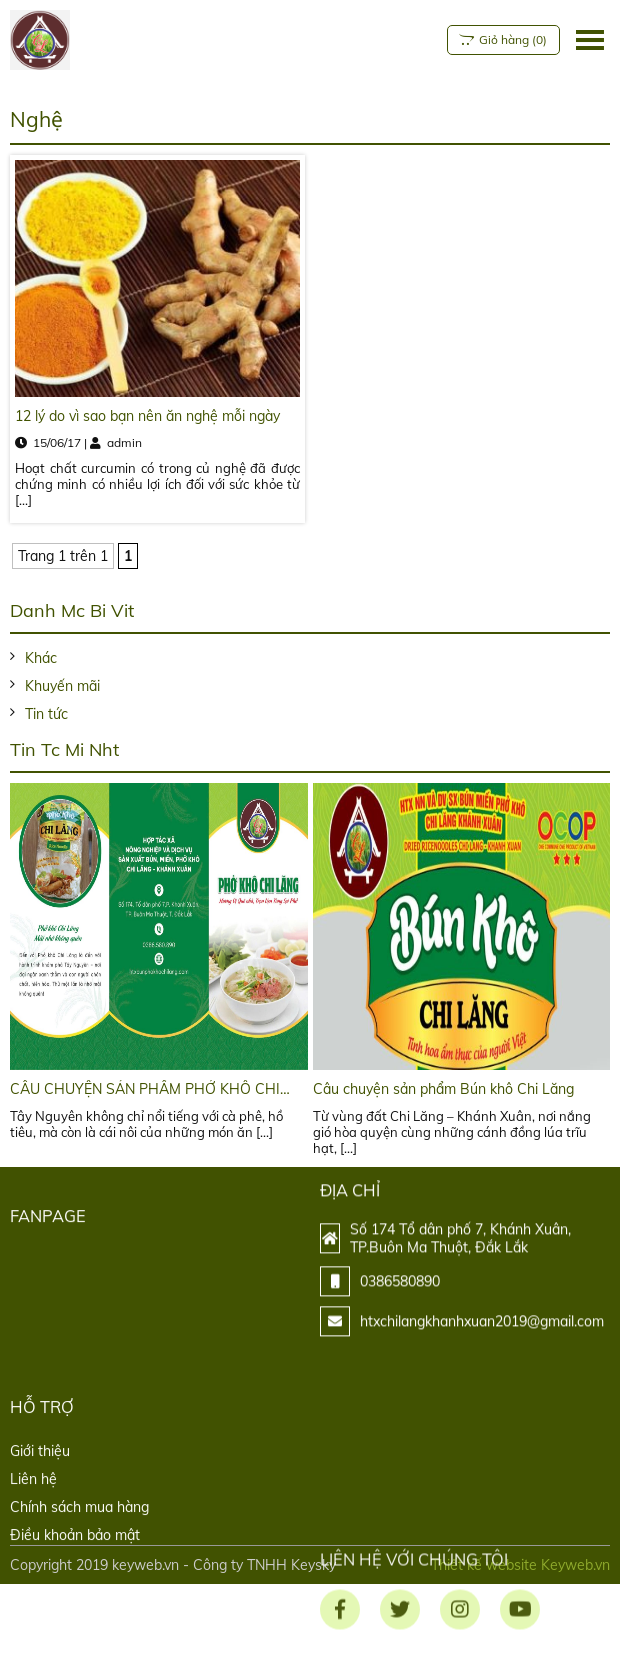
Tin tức (46, 714)
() (500, 39)
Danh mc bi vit (72, 610)
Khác (41, 658)
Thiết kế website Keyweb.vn (520, 1565)
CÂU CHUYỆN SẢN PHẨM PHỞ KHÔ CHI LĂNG (145, 1089)
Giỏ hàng (501, 39)
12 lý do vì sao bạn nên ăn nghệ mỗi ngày (147, 416)
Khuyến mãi (62, 686)
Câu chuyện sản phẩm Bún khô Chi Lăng (443, 1089)
